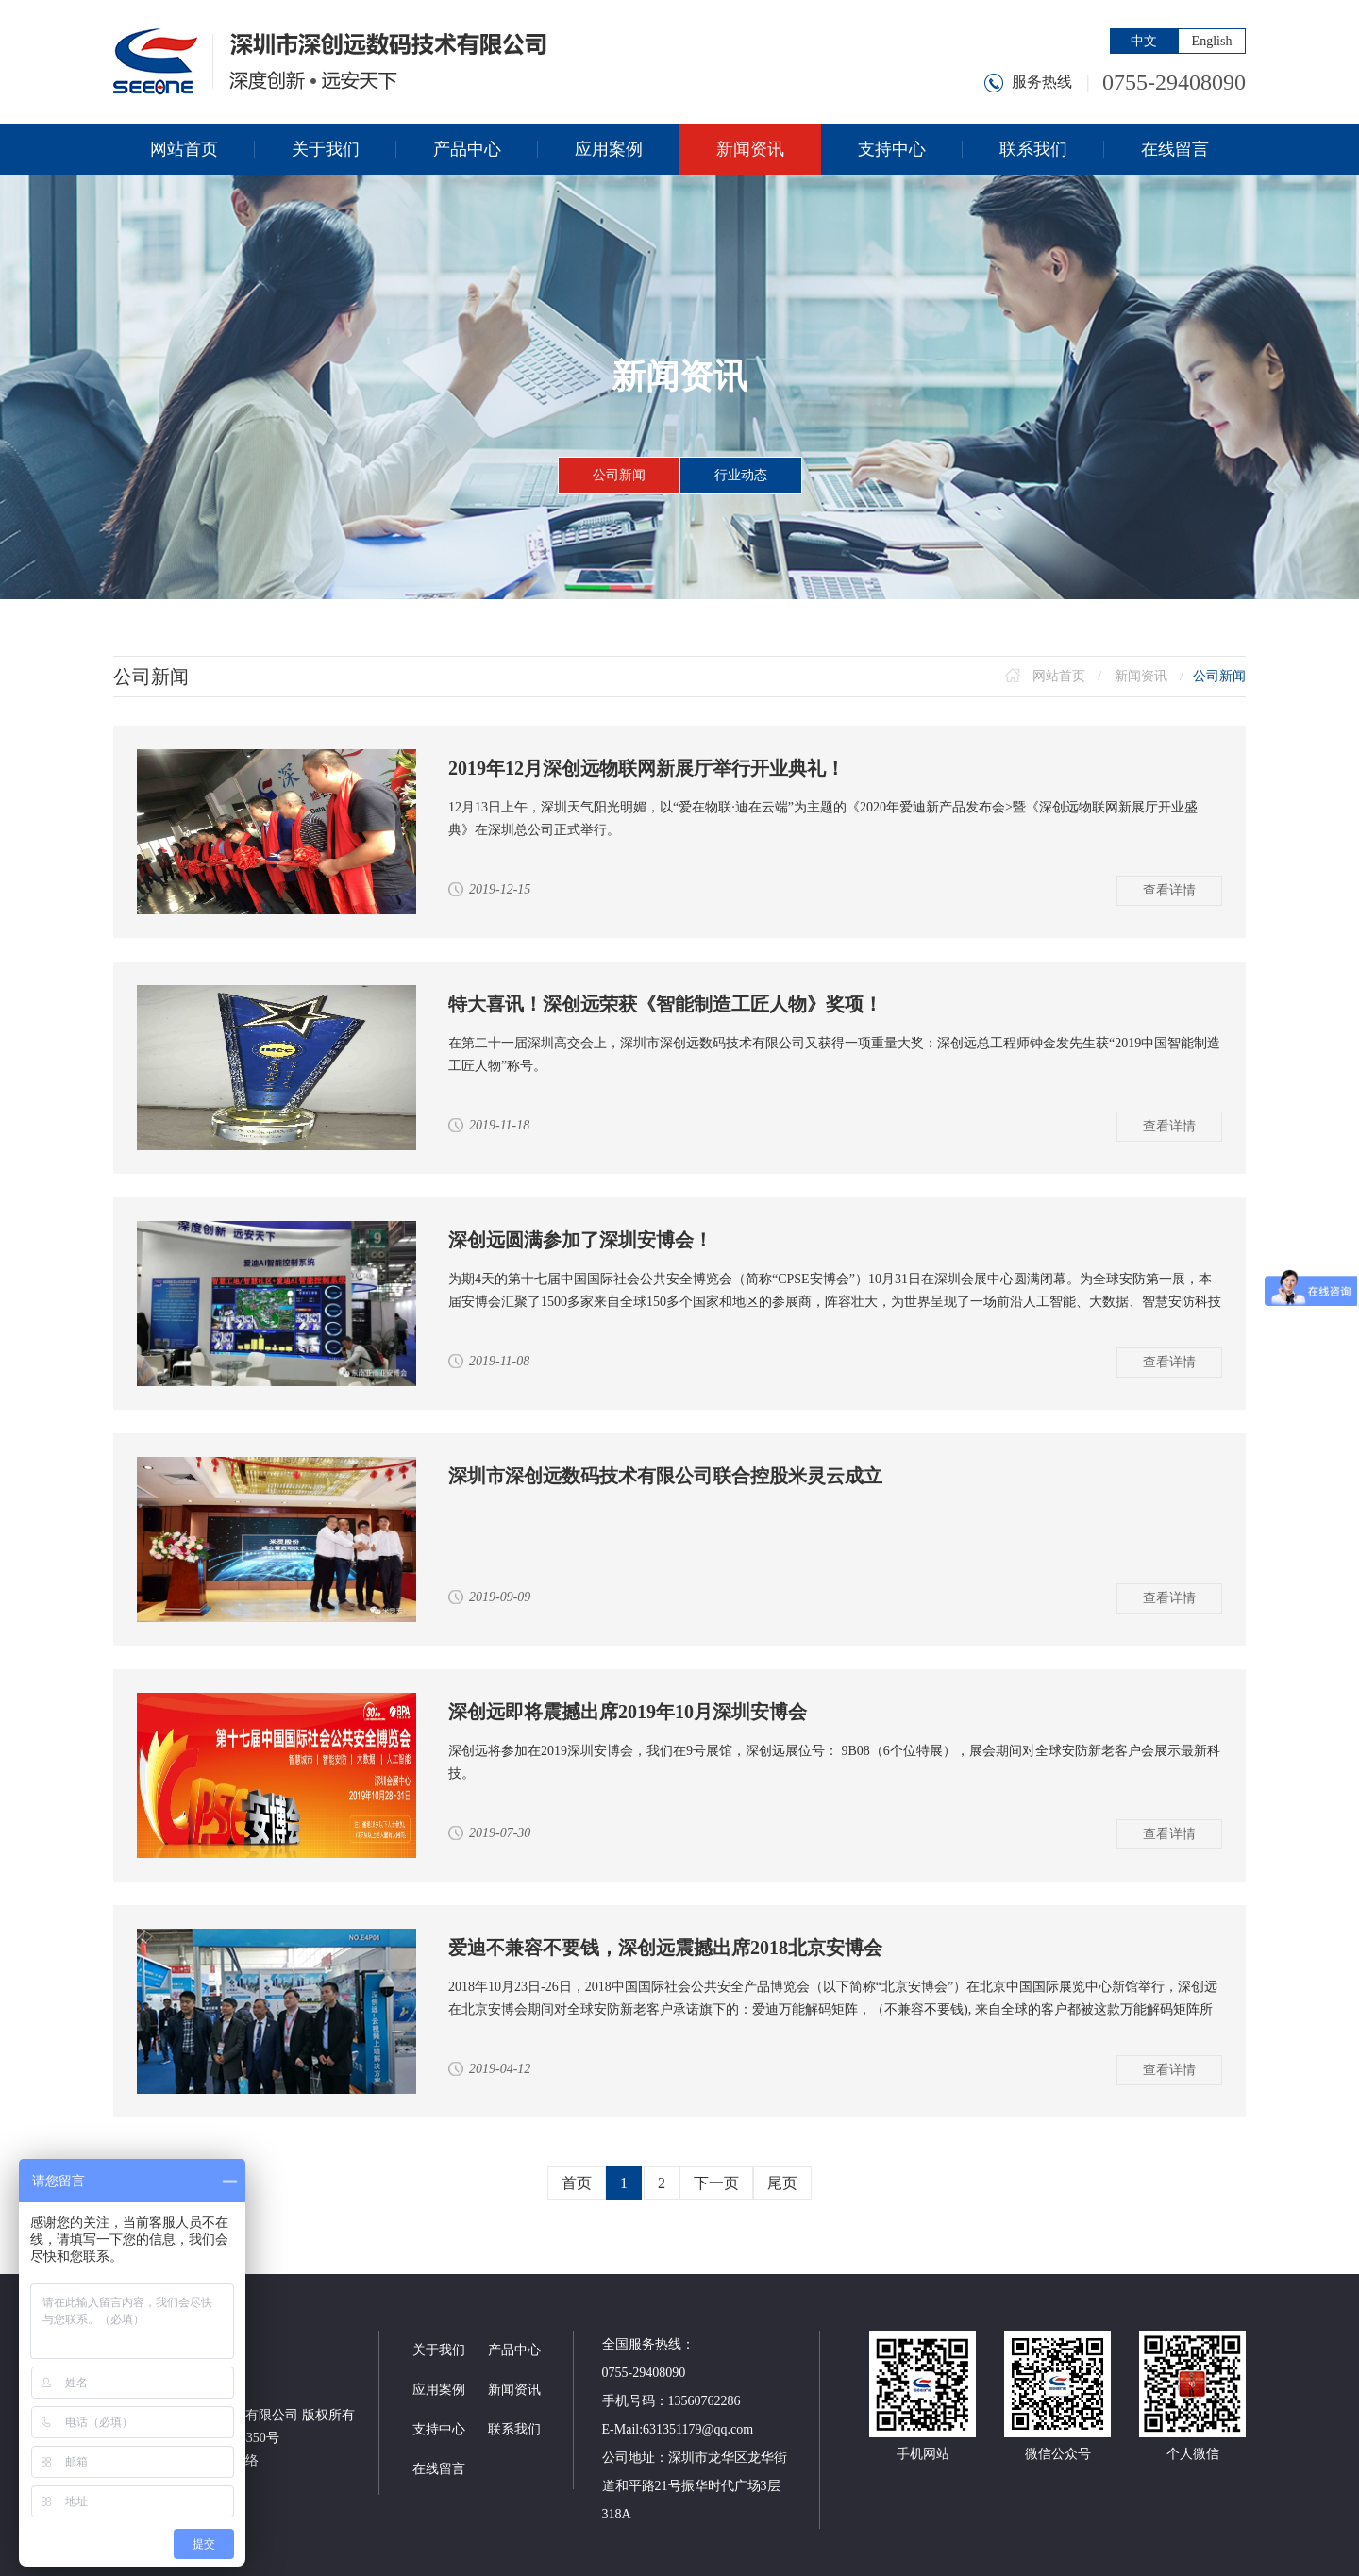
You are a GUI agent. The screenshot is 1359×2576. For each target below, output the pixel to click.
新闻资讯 (1141, 676)
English (1212, 41)
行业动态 (740, 475)
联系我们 (514, 2429)
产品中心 (514, 2350)
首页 (577, 2183)
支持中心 (438, 2429)
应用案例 (438, 2390)
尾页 (782, 2183)
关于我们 (438, 2350)
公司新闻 (619, 475)
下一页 (716, 2183)
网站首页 (1058, 676)
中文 (1144, 41)
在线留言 (438, 2469)
